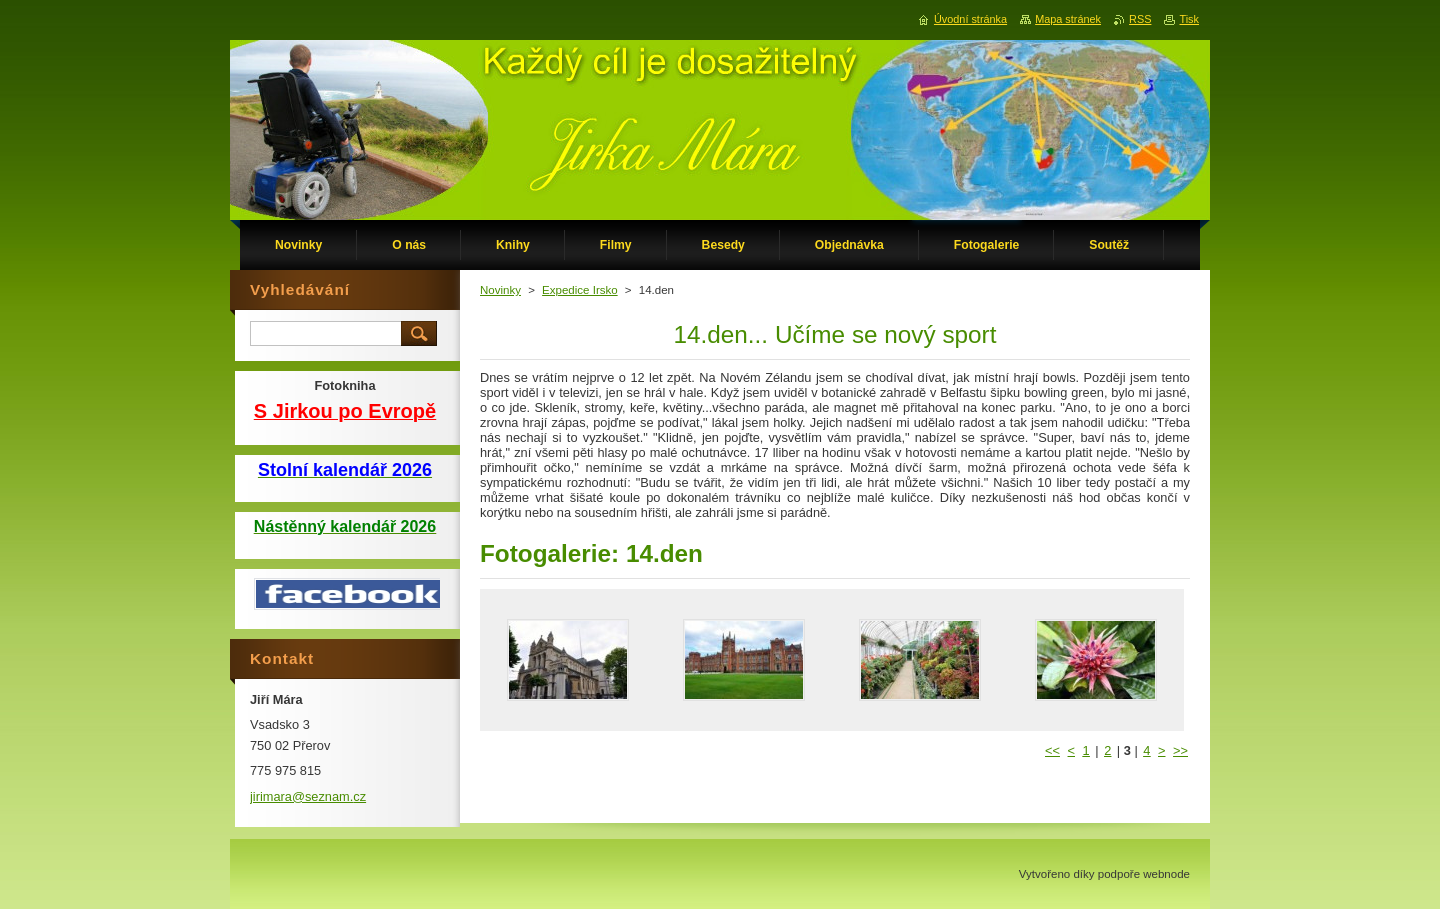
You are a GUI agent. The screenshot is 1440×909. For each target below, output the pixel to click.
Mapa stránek (1068, 19)
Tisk (1189, 19)
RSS (1140, 19)
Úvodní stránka (970, 19)
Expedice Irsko (580, 290)
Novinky (500, 290)
